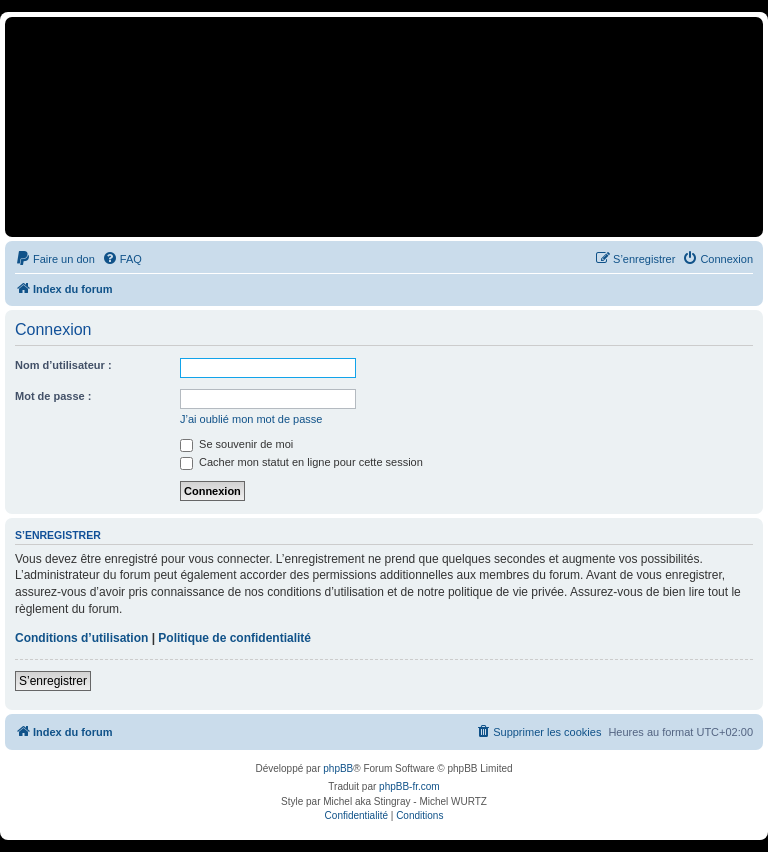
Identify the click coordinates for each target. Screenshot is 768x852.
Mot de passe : (53, 396)
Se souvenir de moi (236, 444)
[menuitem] (55, 259)
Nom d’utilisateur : (63, 365)
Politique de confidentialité (234, 638)
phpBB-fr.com (409, 786)
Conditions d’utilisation (81, 638)
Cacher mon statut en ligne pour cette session (301, 462)
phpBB (338, 768)
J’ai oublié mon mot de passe (251, 419)
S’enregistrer (53, 681)
